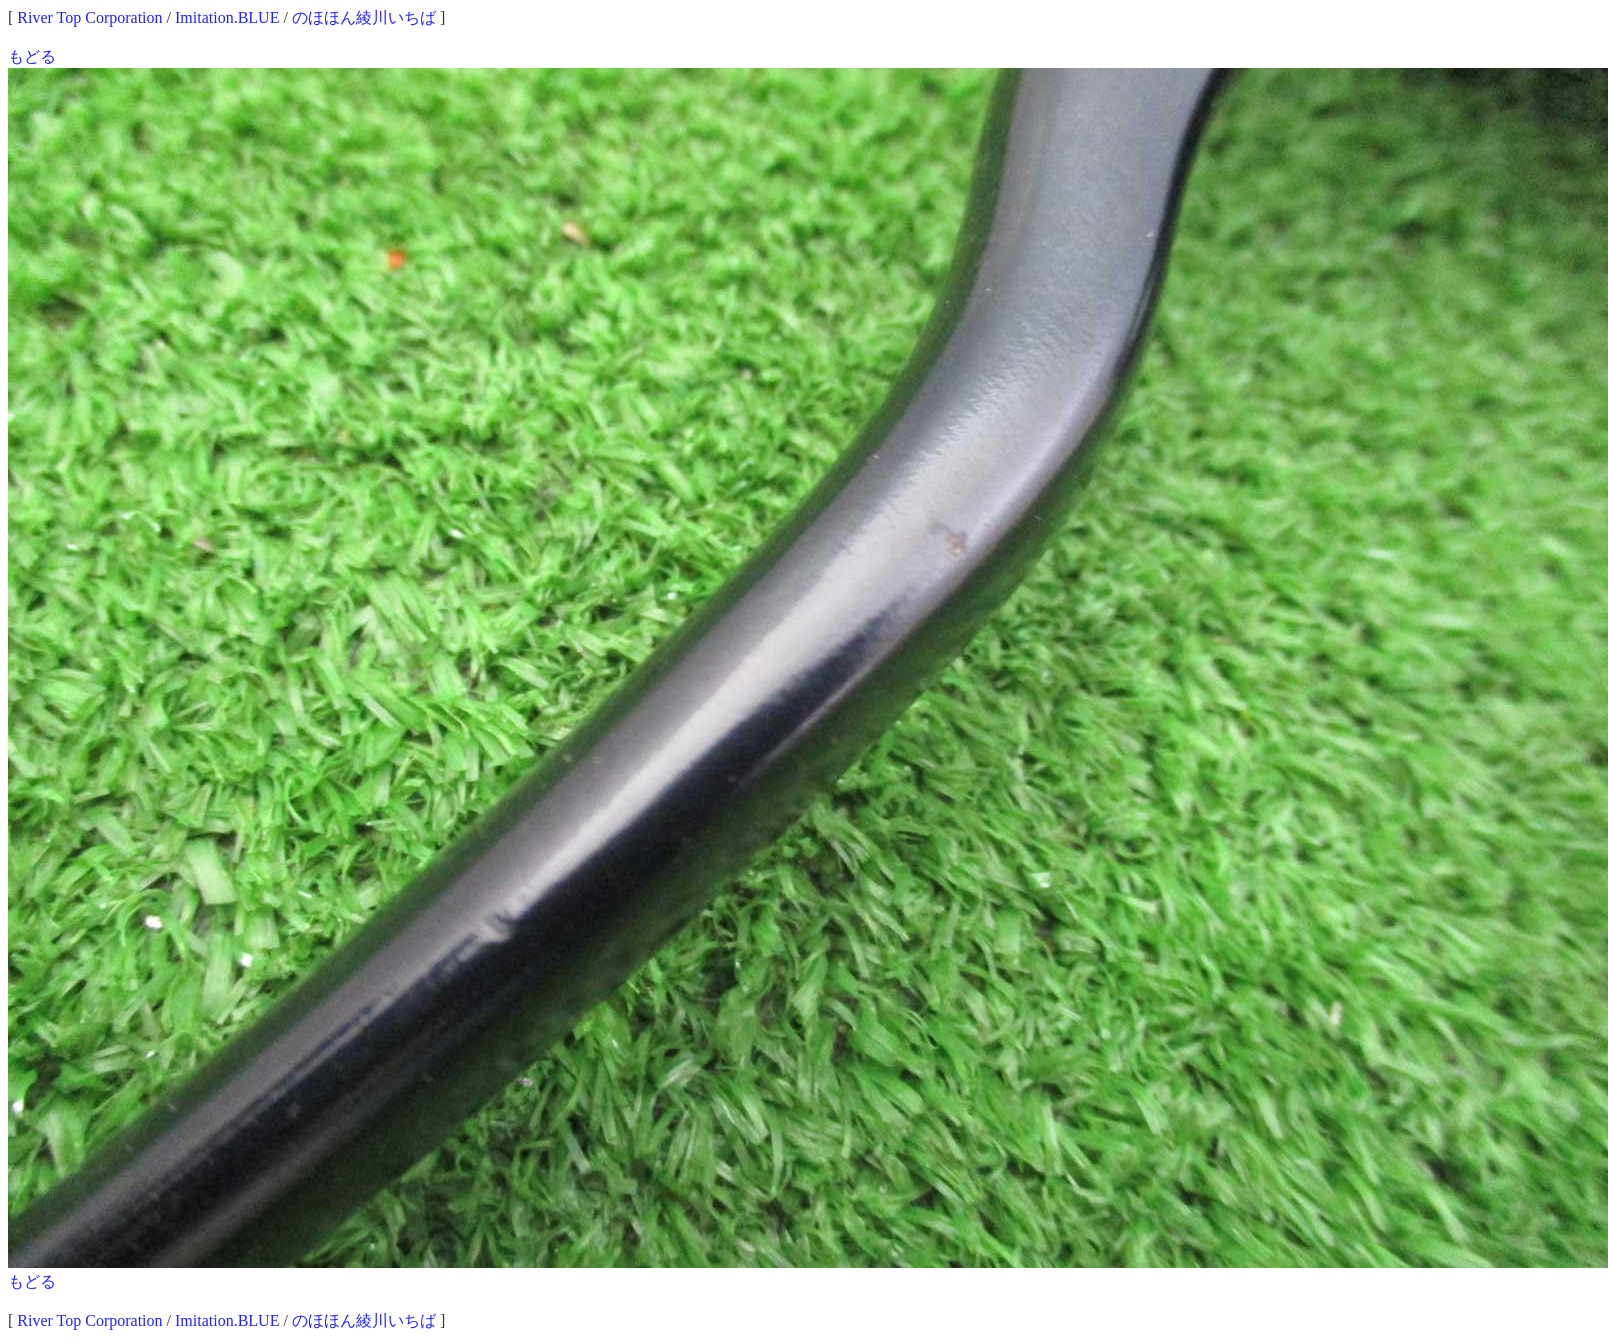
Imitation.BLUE (227, 17)
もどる (32, 56)
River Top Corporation (89, 17)
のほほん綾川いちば (364, 17)
